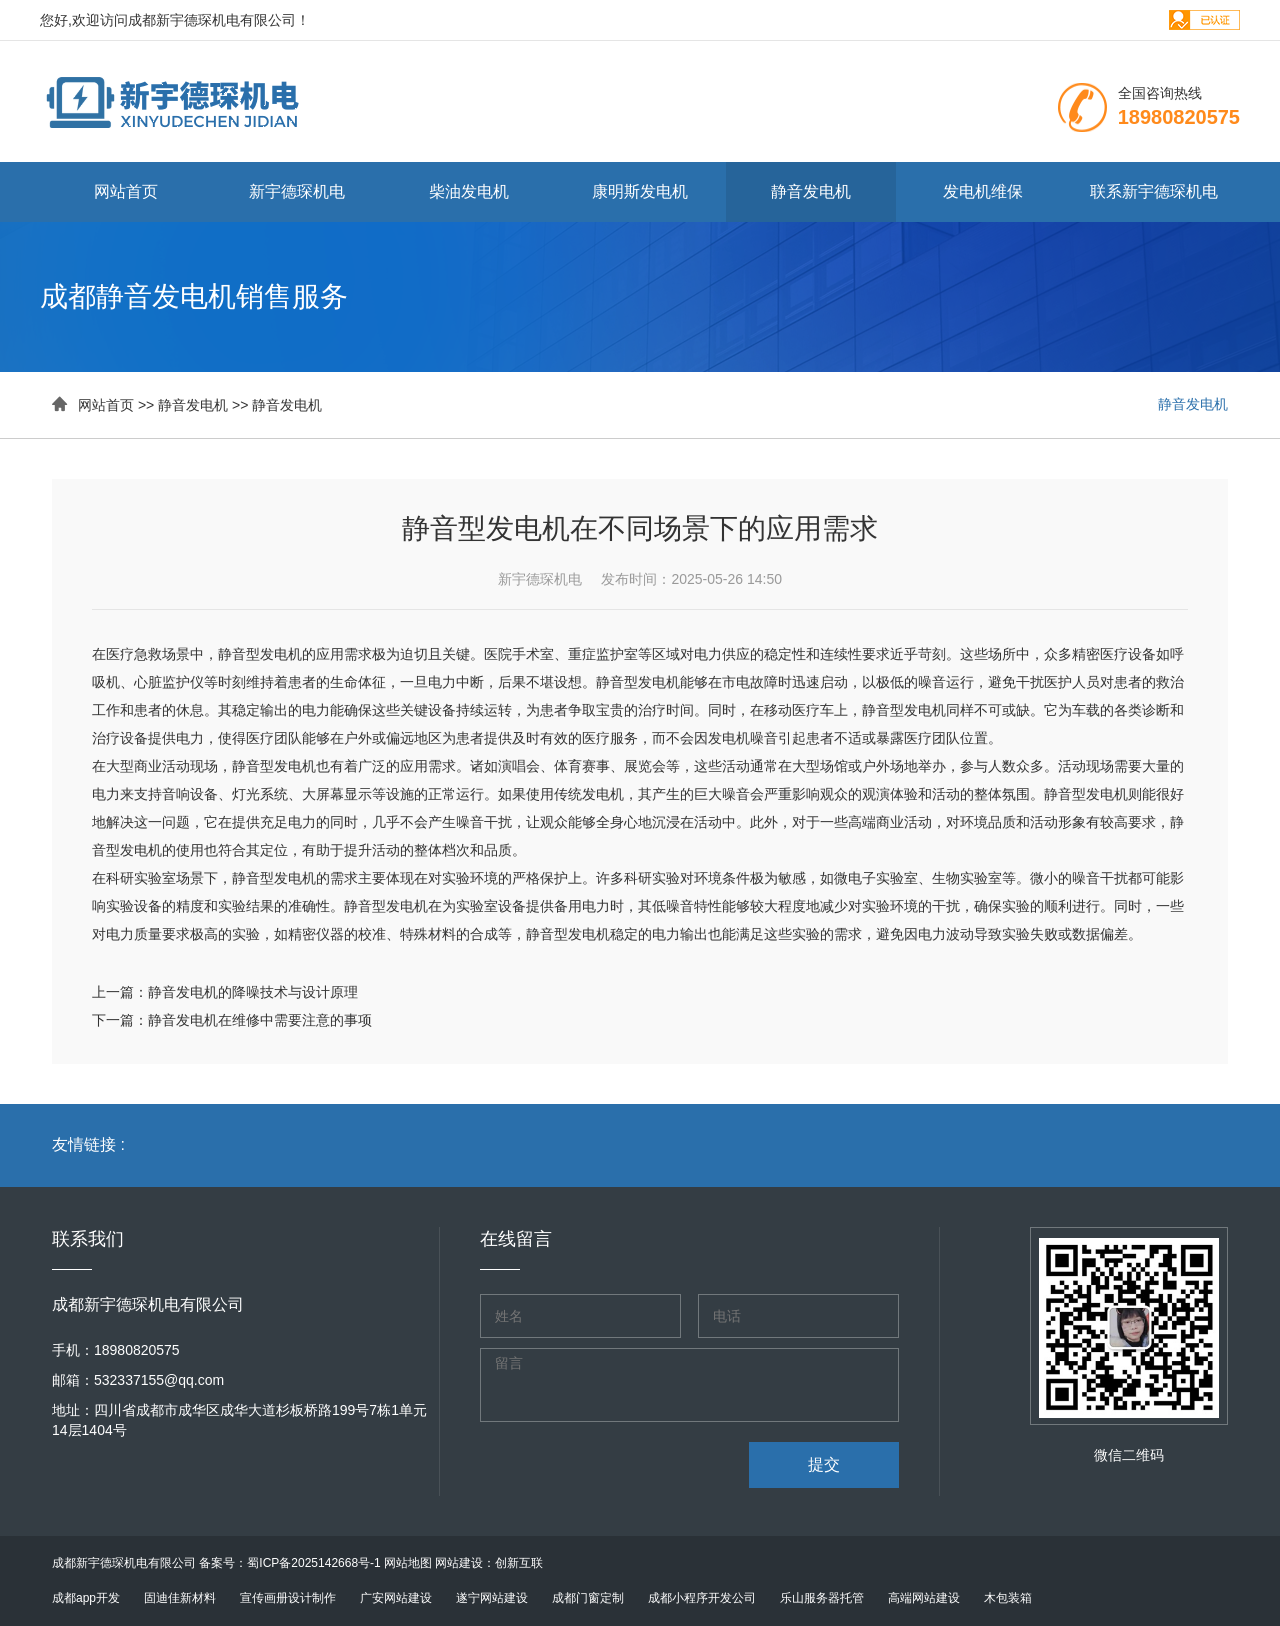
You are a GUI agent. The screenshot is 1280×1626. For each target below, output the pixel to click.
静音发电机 (811, 191)
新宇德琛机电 (297, 191)
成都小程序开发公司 (702, 1598)
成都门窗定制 (588, 1598)
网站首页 (126, 191)
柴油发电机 (469, 191)
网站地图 (408, 1563)
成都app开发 (86, 1598)
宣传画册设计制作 (288, 1598)
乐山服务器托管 (822, 1598)
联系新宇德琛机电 (1154, 191)
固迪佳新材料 (180, 1598)
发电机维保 (983, 191)
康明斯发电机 (640, 191)
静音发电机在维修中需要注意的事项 (260, 1020)
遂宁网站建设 (492, 1598)
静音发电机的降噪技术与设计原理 (253, 992)
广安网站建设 (396, 1598)
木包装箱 (1008, 1598)
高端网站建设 (924, 1598)
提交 (824, 1464)
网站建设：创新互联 (489, 1563)
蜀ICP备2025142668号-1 (313, 1563)
